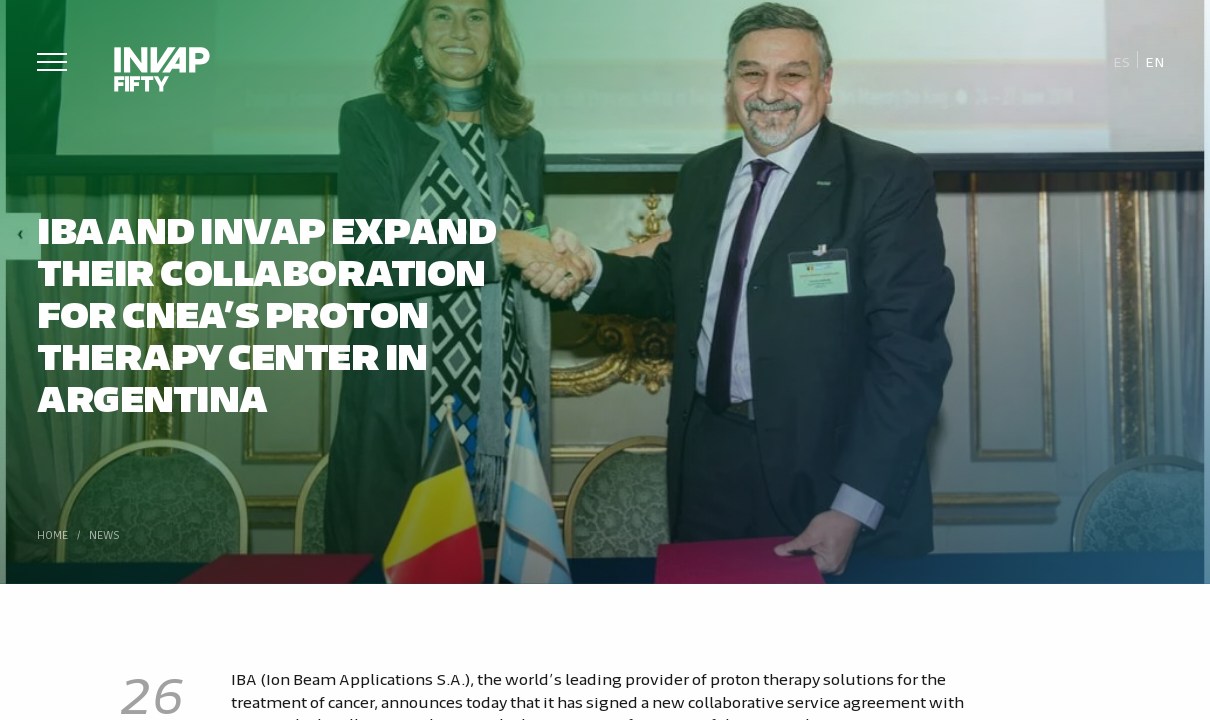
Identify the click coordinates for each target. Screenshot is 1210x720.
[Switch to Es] (1121, 60)
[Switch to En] (1155, 60)
